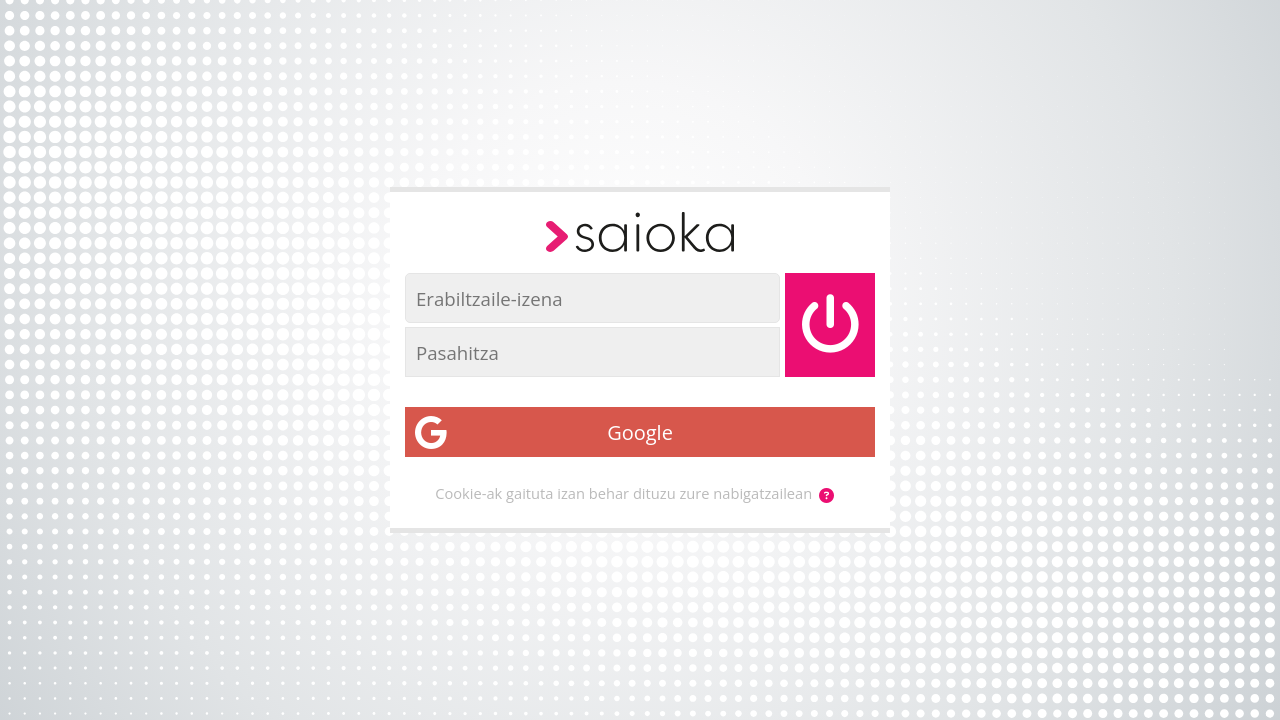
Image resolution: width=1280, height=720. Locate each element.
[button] (826, 495)
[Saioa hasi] (830, 325)
